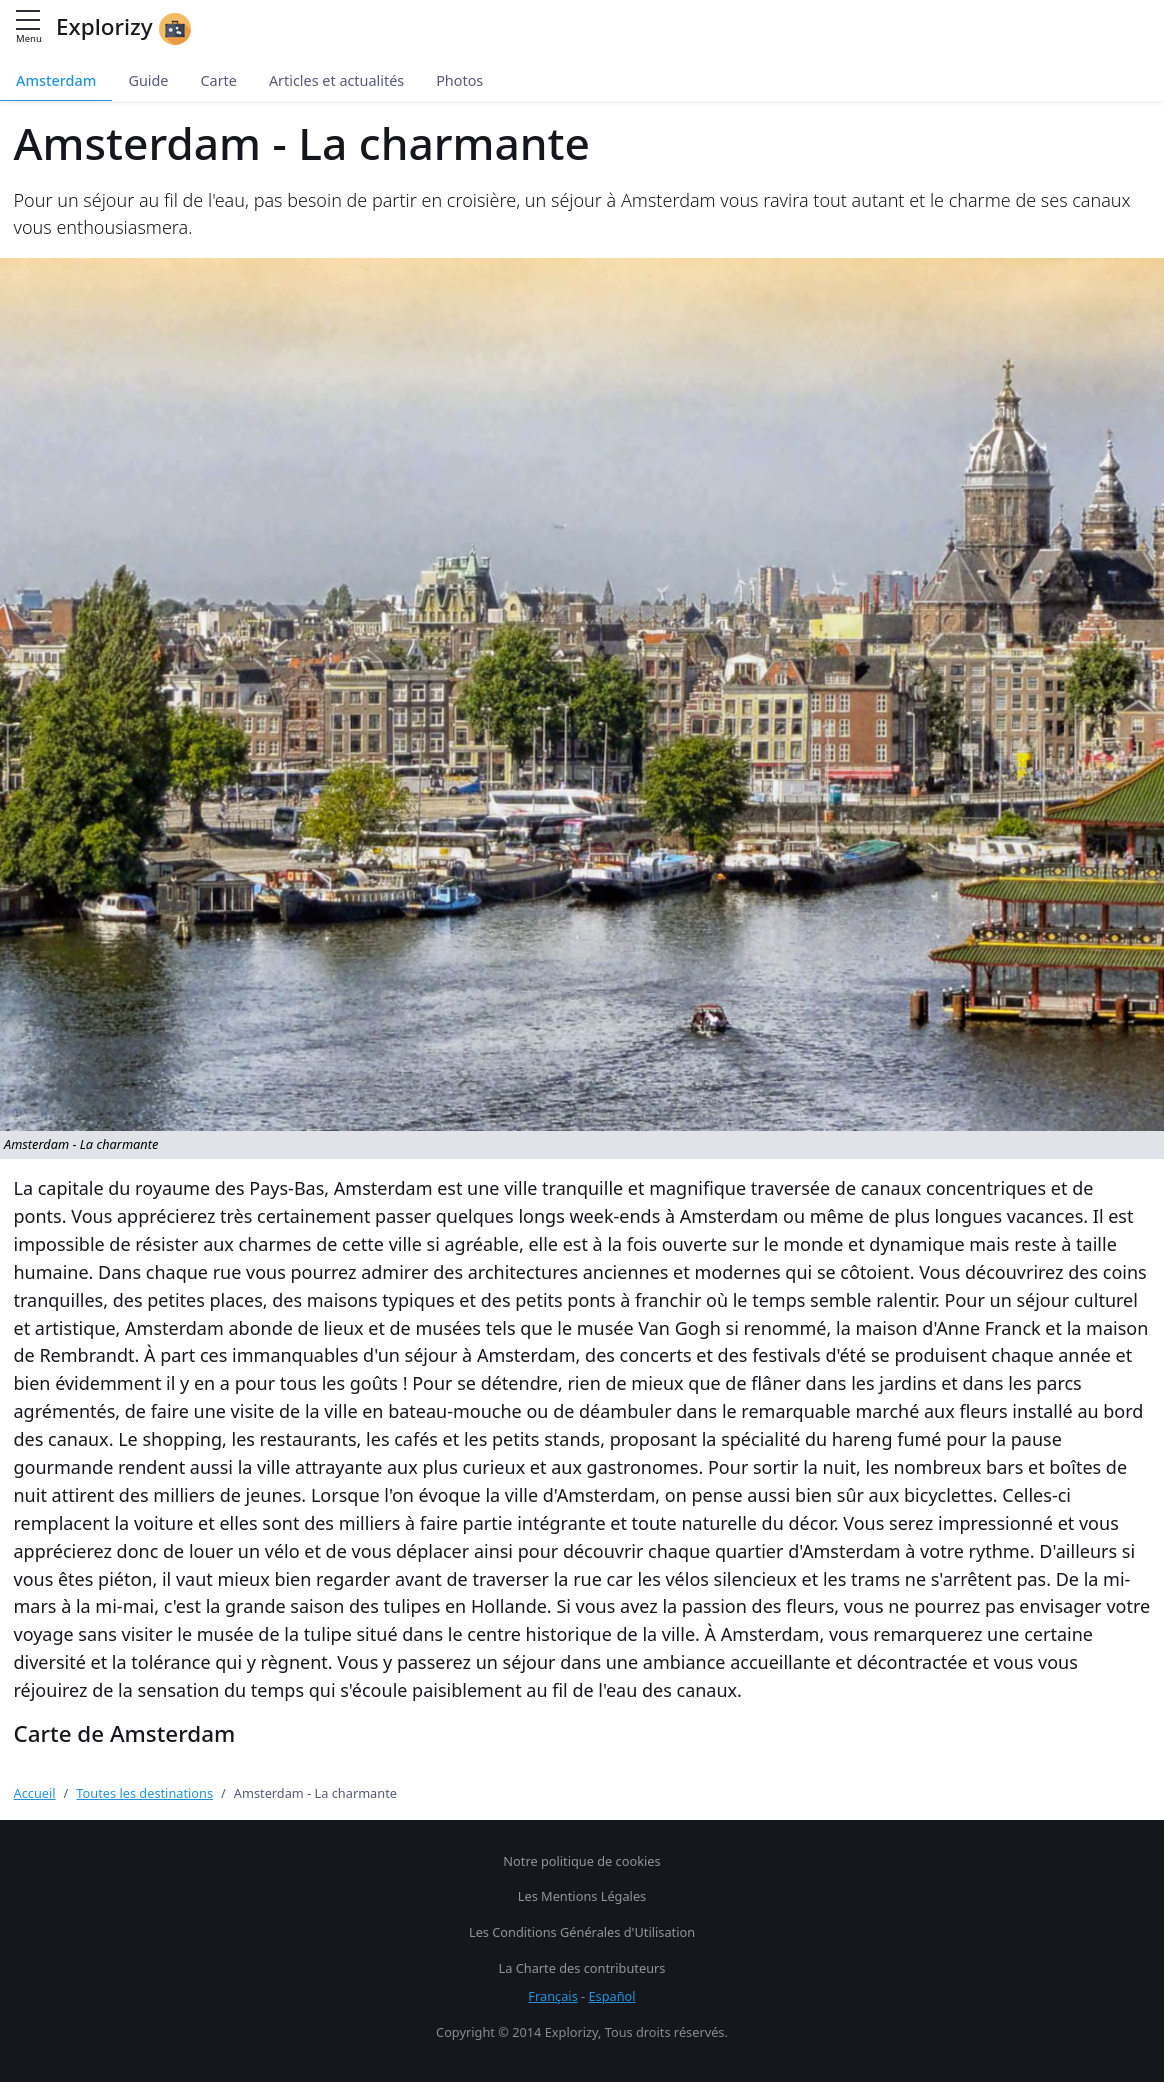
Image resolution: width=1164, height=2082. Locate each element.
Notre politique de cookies (581, 1861)
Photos (459, 80)
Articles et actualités (336, 80)
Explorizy (123, 28)
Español (612, 1996)
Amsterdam (56, 80)
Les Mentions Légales (582, 1896)
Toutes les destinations (144, 1793)
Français (552, 1996)
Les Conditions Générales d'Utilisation (582, 1932)
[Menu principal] (28, 21)
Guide (148, 80)
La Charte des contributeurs (582, 1968)
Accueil (35, 1793)
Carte (218, 80)
